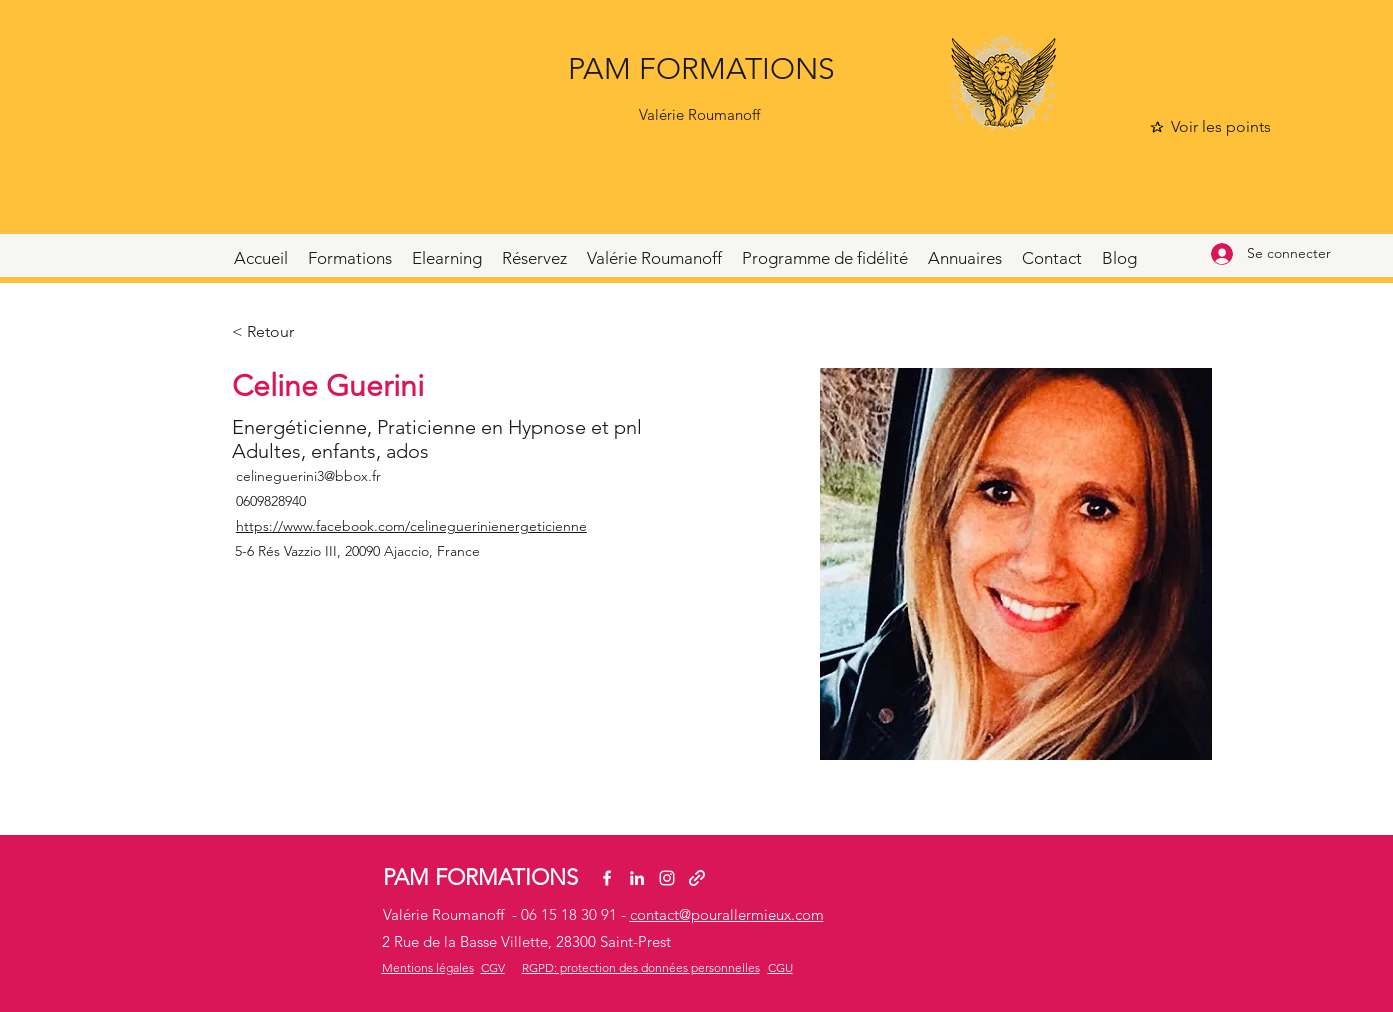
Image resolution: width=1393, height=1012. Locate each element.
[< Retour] (271, 332)
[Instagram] (667, 878)
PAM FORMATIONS (701, 69)
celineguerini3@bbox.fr (308, 476)
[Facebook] (607, 878)
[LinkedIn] (637, 878)
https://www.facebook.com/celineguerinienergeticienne (411, 526)
